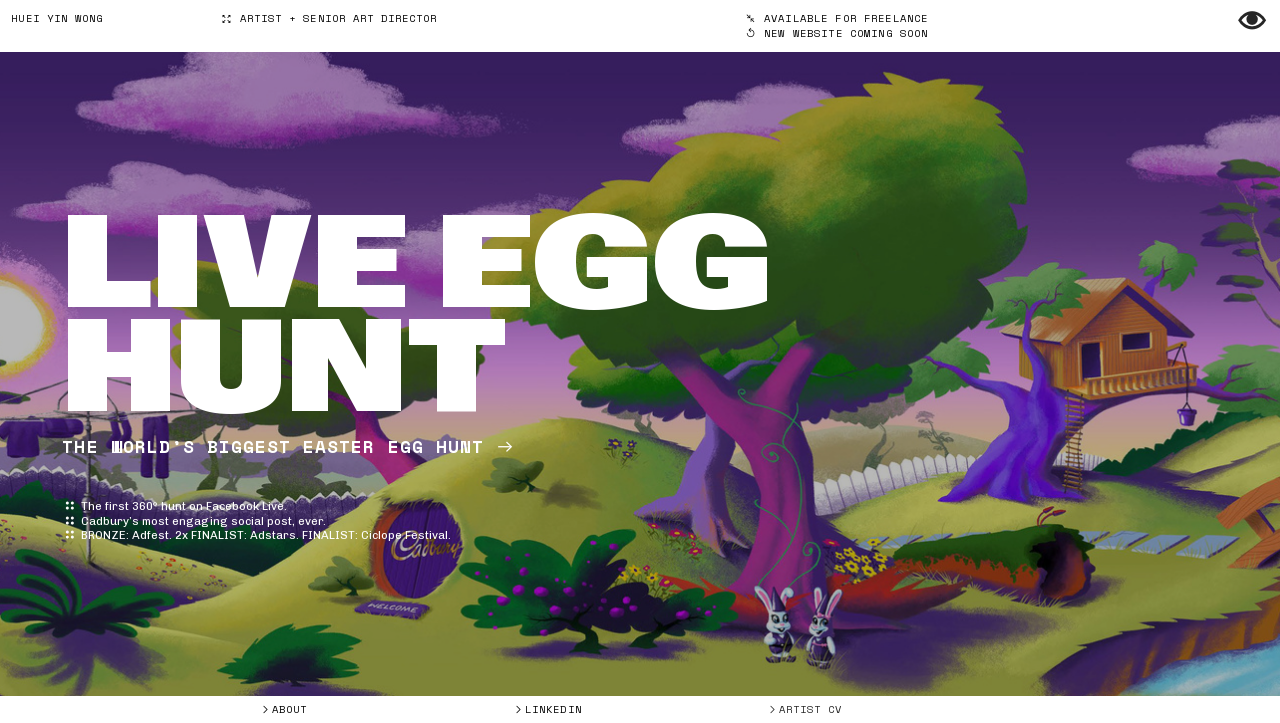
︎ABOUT (283, 709)
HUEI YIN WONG (57, 18)
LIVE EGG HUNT (417, 314)
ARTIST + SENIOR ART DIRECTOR (329, 18)
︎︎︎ (837, 25)
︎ (1252, 21)
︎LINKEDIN (547, 709)
